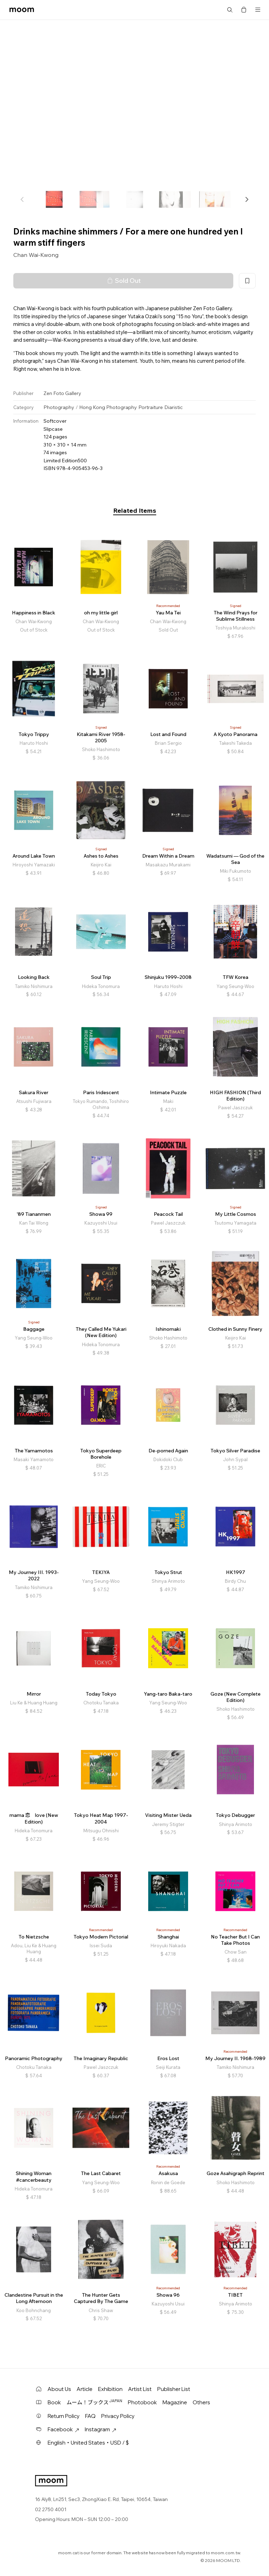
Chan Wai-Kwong (35, 254)
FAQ (90, 2416)
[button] (246, 199)
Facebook (63, 2429)
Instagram (100, 2429)
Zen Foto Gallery (62, 393)
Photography (58, 407)
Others (201, 2402)
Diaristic (173, 407)
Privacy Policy (117, 2416)
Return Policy (64, 2416)
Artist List (140, 2389)
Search (229, 9)
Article (84, 2389)
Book (54, 2402)
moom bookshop (22, 9)
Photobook (142, 2402)
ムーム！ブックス (94, 2402)
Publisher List (173, 2389)
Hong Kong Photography (108, 407)
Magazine (175, 2402)
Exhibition (110, 2389)
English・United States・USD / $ (88, 2442)
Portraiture (150, 407)
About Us (59, 2389)
